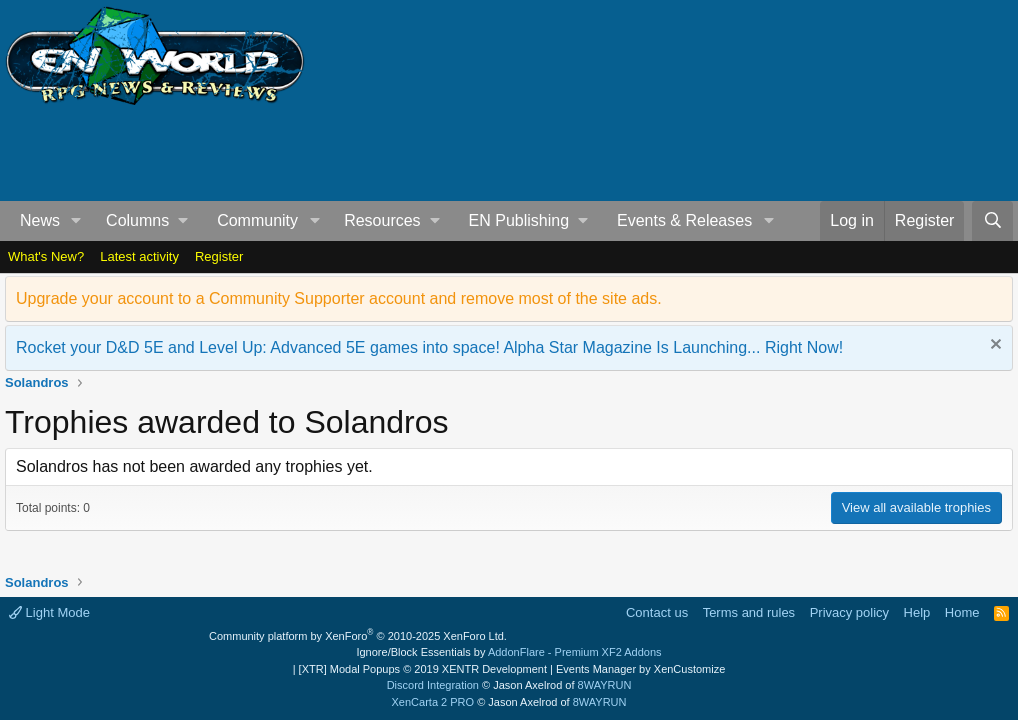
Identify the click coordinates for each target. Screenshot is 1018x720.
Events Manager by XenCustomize (640, 669)
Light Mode (49, 612)
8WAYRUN (605, 685)
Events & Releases (684, 220)
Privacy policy (849, 612)
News (40, 220)
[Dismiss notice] (993, 346)
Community (257, 220)
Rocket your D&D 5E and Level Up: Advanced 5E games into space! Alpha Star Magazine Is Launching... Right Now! (429, 347)
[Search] (992, 221)
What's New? (46, 256)
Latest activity (139, 256)
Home (962, 612)
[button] (76, 221)
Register (219, 256)
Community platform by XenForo (358, 636)
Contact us (657, 612)
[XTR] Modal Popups (423, 669)
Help (917, 612)
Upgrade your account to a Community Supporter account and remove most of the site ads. (339, 298)
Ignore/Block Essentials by (508, 652)
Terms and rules (749, 612)
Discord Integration (433, 685)
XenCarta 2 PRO (433, 702)
